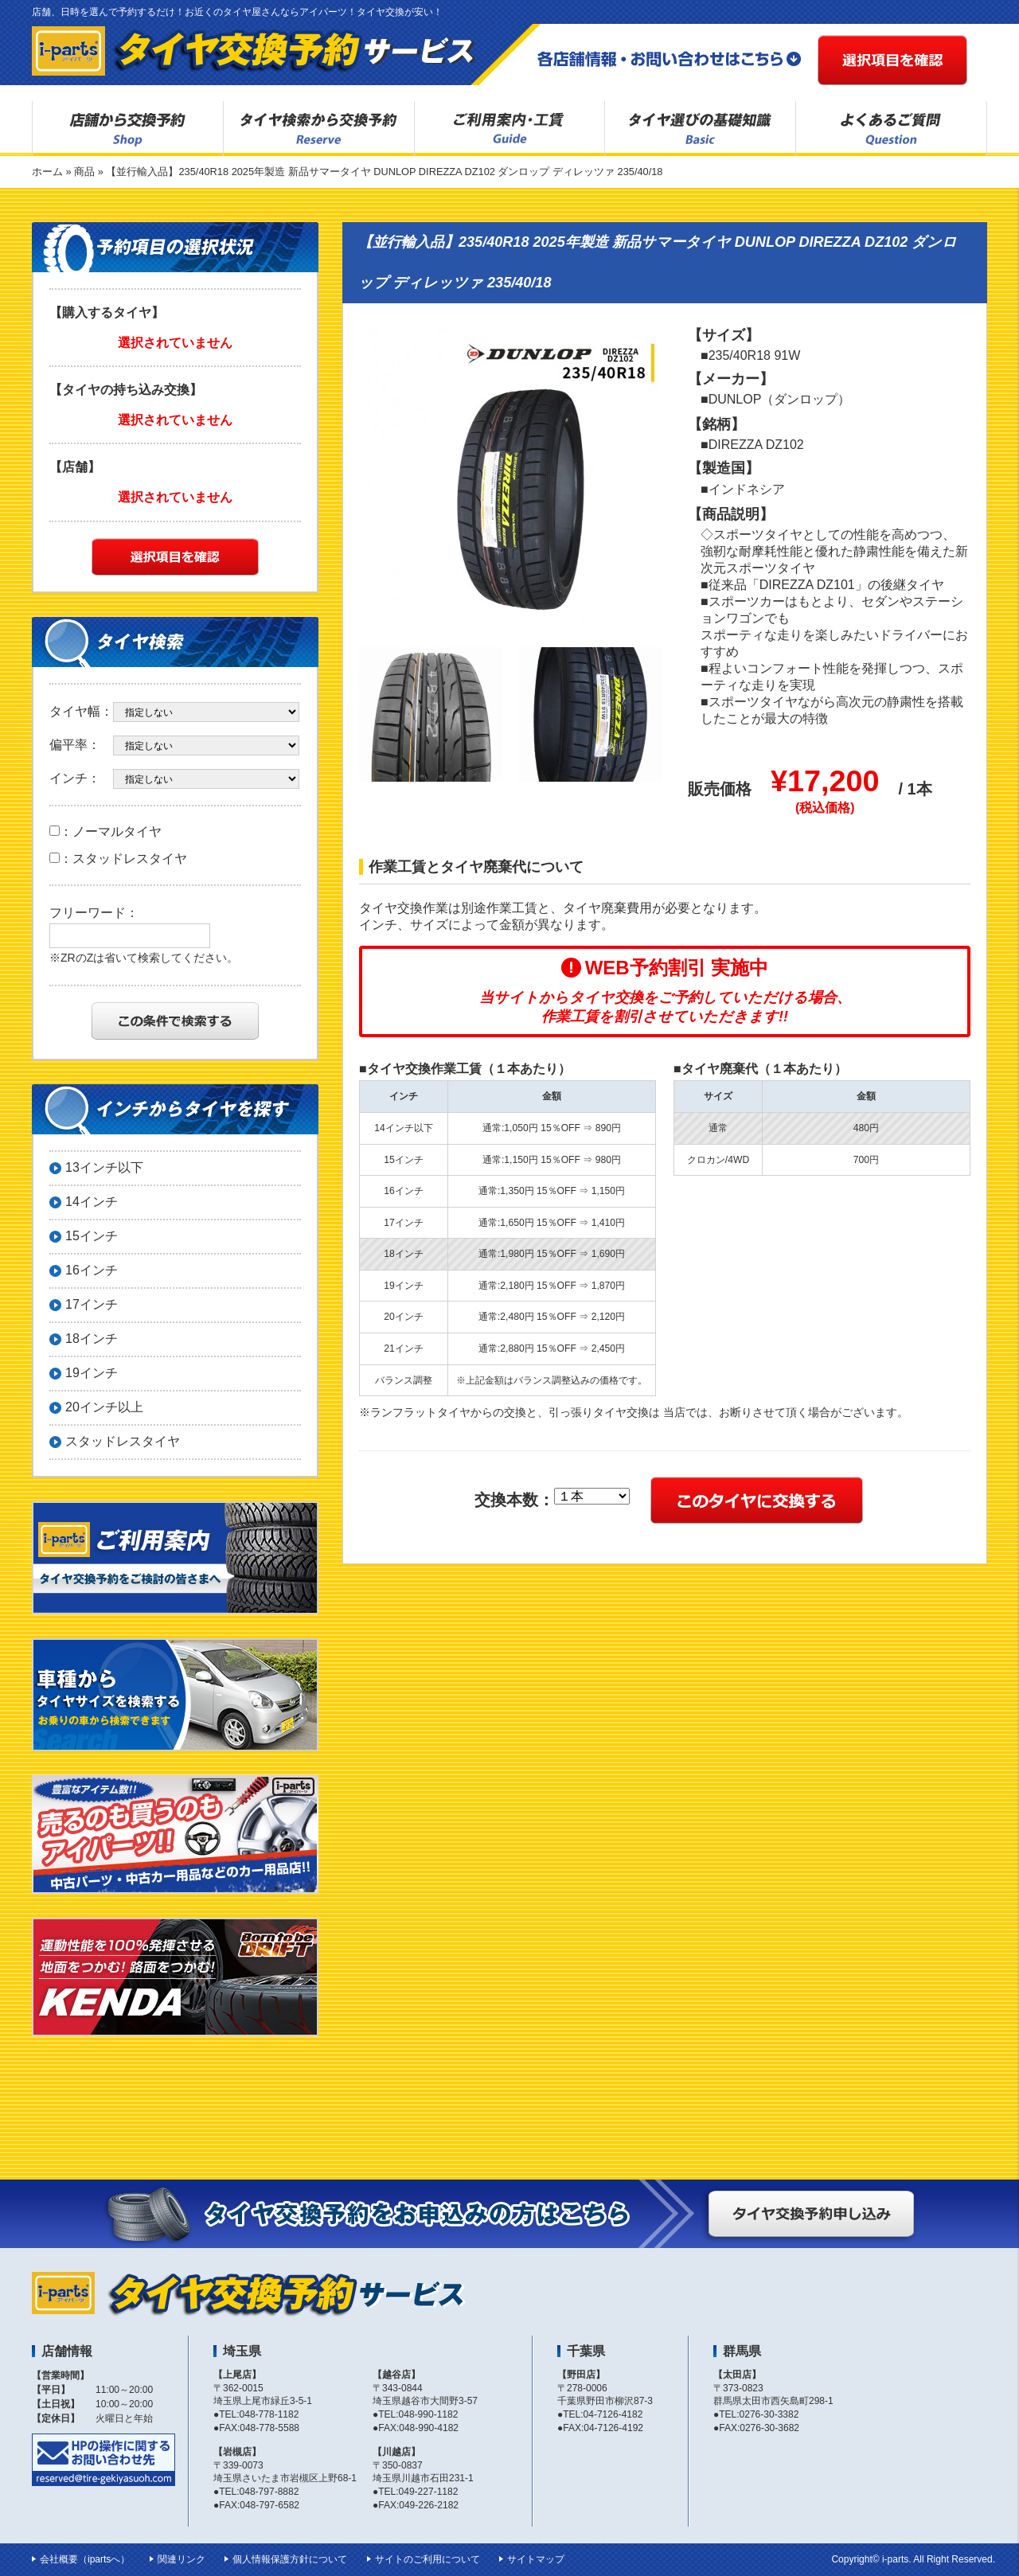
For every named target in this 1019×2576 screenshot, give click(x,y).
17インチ (91, 1304)
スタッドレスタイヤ (122, 1441)
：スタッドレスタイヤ (118, 858)
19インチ (91, 1373)
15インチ (91, 1236)
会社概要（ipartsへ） (85, 2559)
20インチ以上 (104, 1407)
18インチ (91, 1338)
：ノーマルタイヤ (105, 831)
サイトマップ (535, 2559)
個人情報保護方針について (289, 2559)
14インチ (91, 1201)
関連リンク (181, 2559)
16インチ (91, 1270)
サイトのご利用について (427, 2559)
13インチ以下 (104, 1167)
